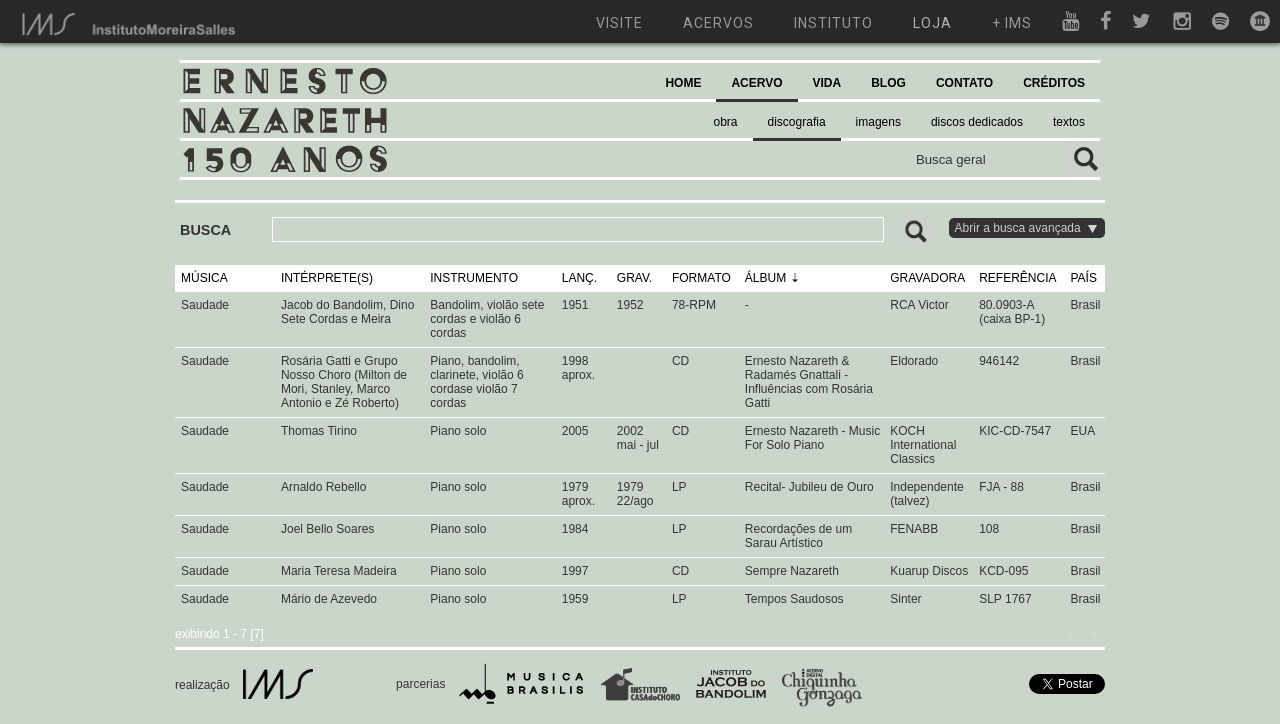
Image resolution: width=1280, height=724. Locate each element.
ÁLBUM (765, 278)
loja (932, 23)
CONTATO (964, 83)
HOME (683, 83)
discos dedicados (977, 122)
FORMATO (701, 278)
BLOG (888, 83)
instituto (833, 23)
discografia (797, 122)
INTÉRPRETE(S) (327, 278)
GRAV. (634, 278)
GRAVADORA (927, 278)
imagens (878, 122)
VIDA (827, 83)
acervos (718, 23)
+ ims (1012, 23)
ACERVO (756, 83)
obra (726, 122)
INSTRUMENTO (474, 278)
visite (619, 23)
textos (1069, 122)
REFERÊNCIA (1017, 278)
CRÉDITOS (1054, 83)
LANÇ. (579, 278)
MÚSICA (204, 278)
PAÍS (1084, 278)
